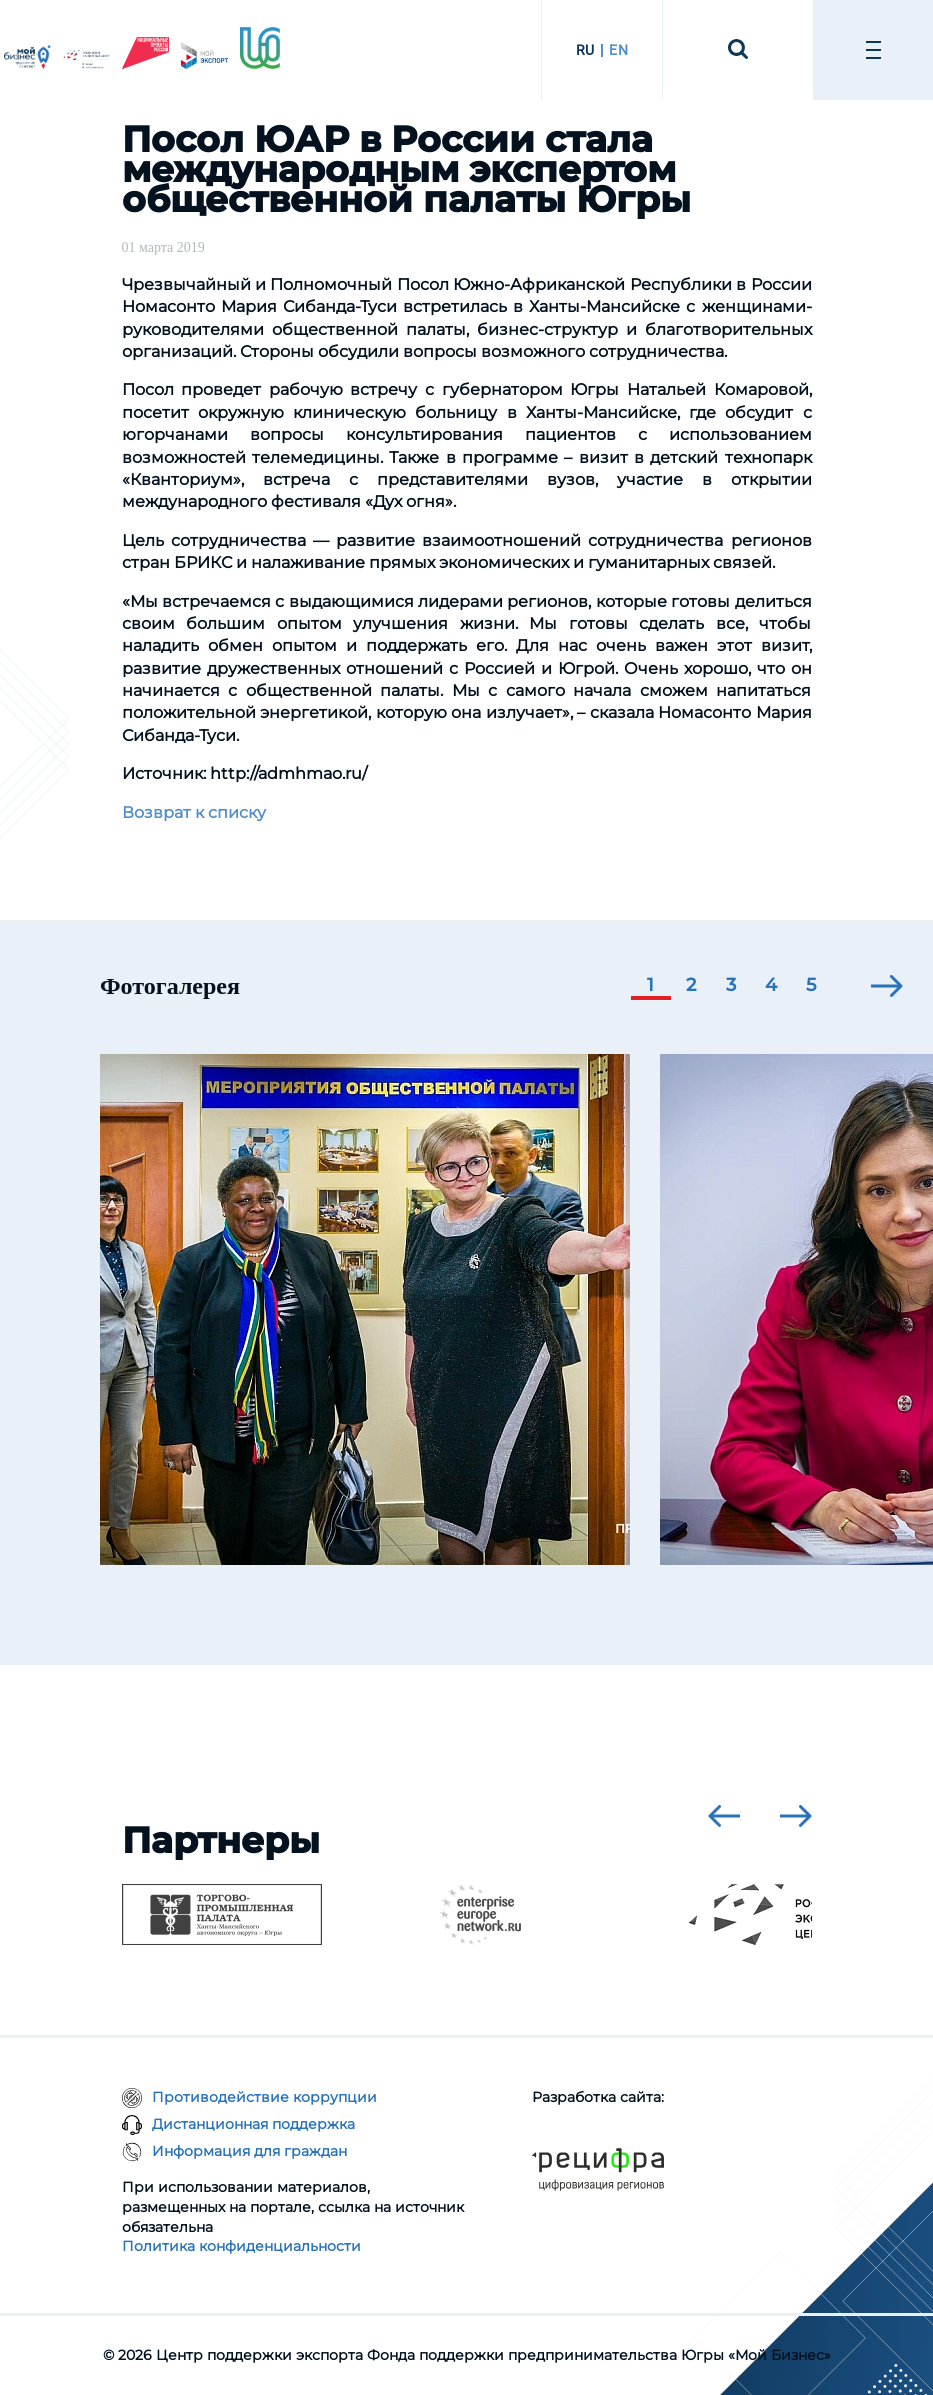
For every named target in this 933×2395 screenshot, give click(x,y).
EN (618, 50)
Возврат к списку (194, 812)
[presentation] (887, 986)
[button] (651, 987)
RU (585, 50)
